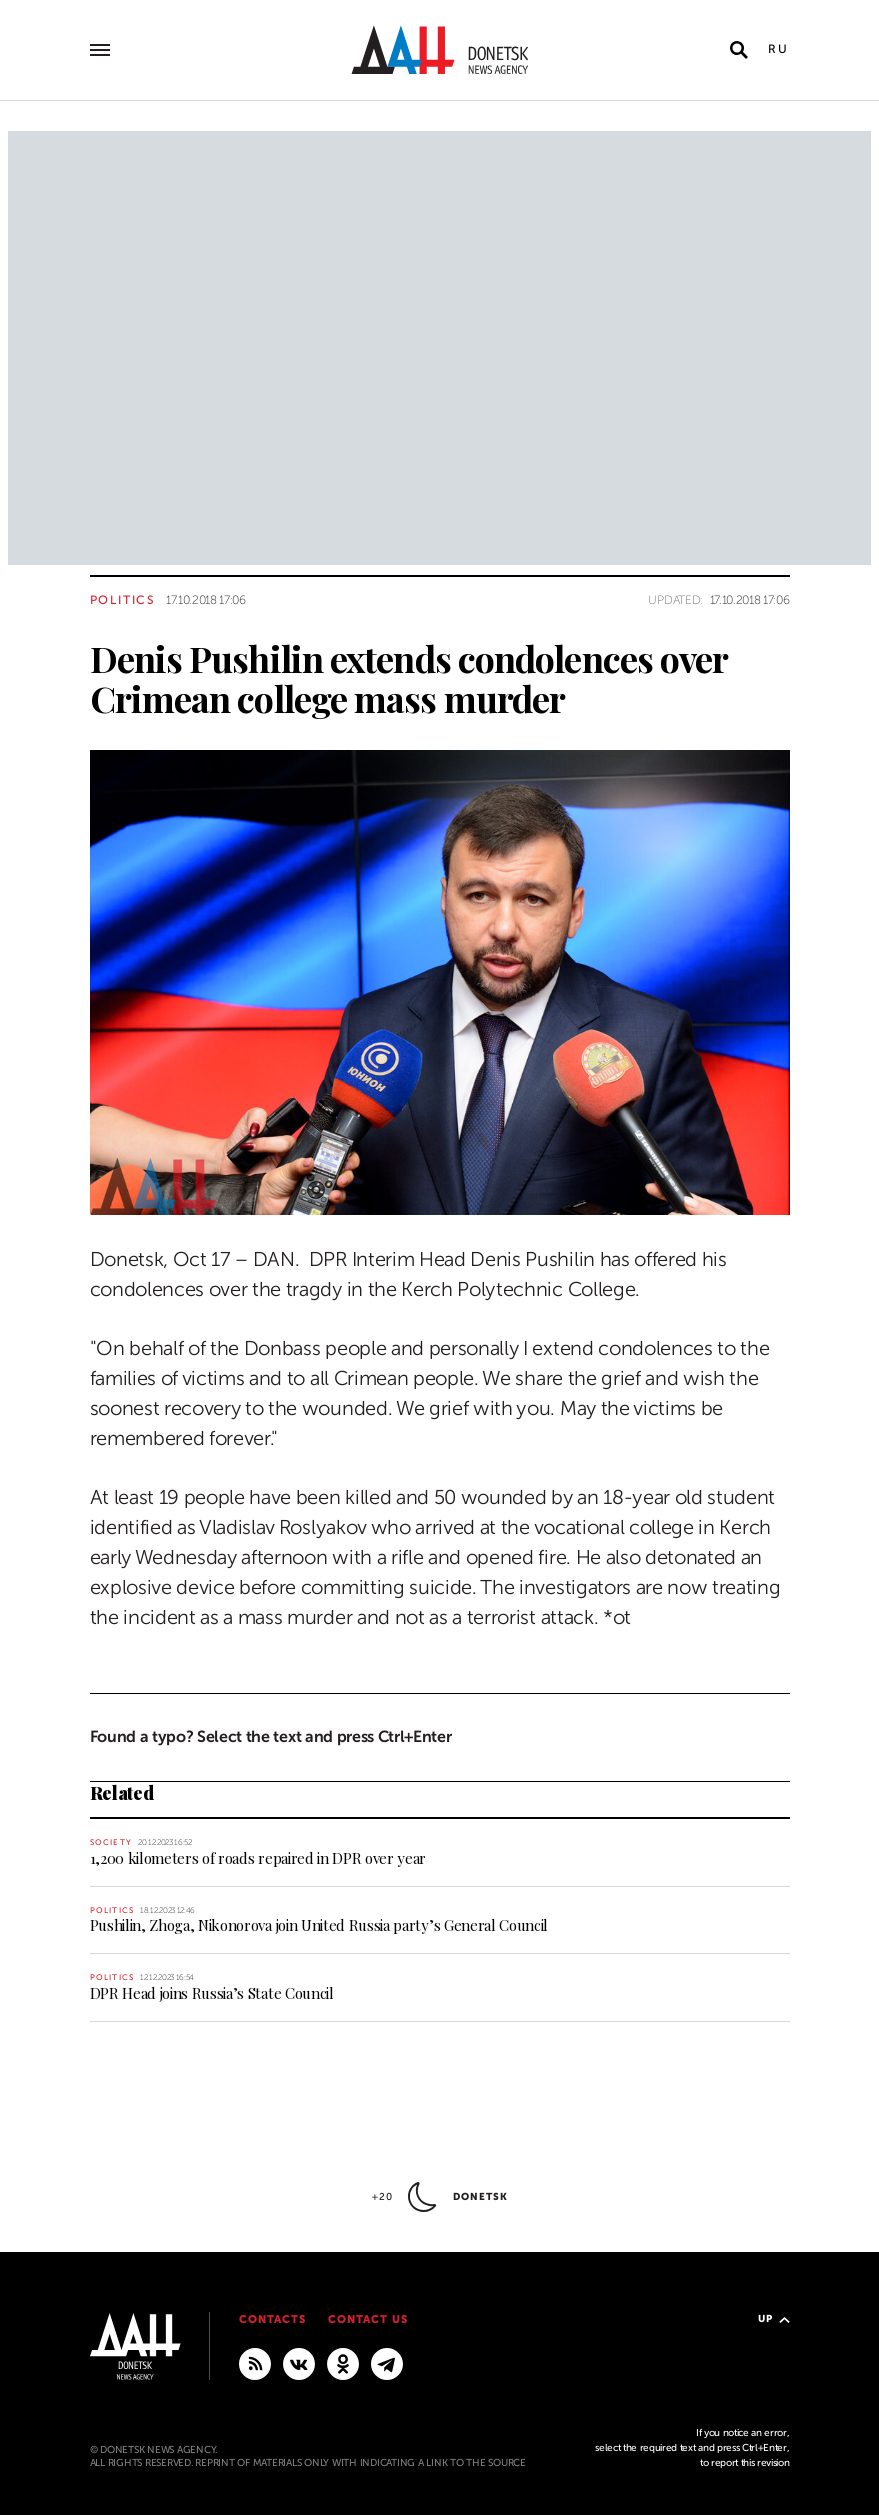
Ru (779, 49)
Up (774, 2318)
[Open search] (739, 50)
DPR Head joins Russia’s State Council (212, 1993)
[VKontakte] (299, 2363)
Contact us (368, 2319)
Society (111, 1842)
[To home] (439, 50)
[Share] (54, 1171)
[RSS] (255, 2363)
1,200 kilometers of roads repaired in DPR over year (258, 1858)
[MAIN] (387, 2363)
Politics (123, 600)
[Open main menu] (100, 50)
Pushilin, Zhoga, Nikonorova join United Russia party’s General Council (319, 1925)
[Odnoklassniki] (343, 2363)
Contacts (272, 2319)
